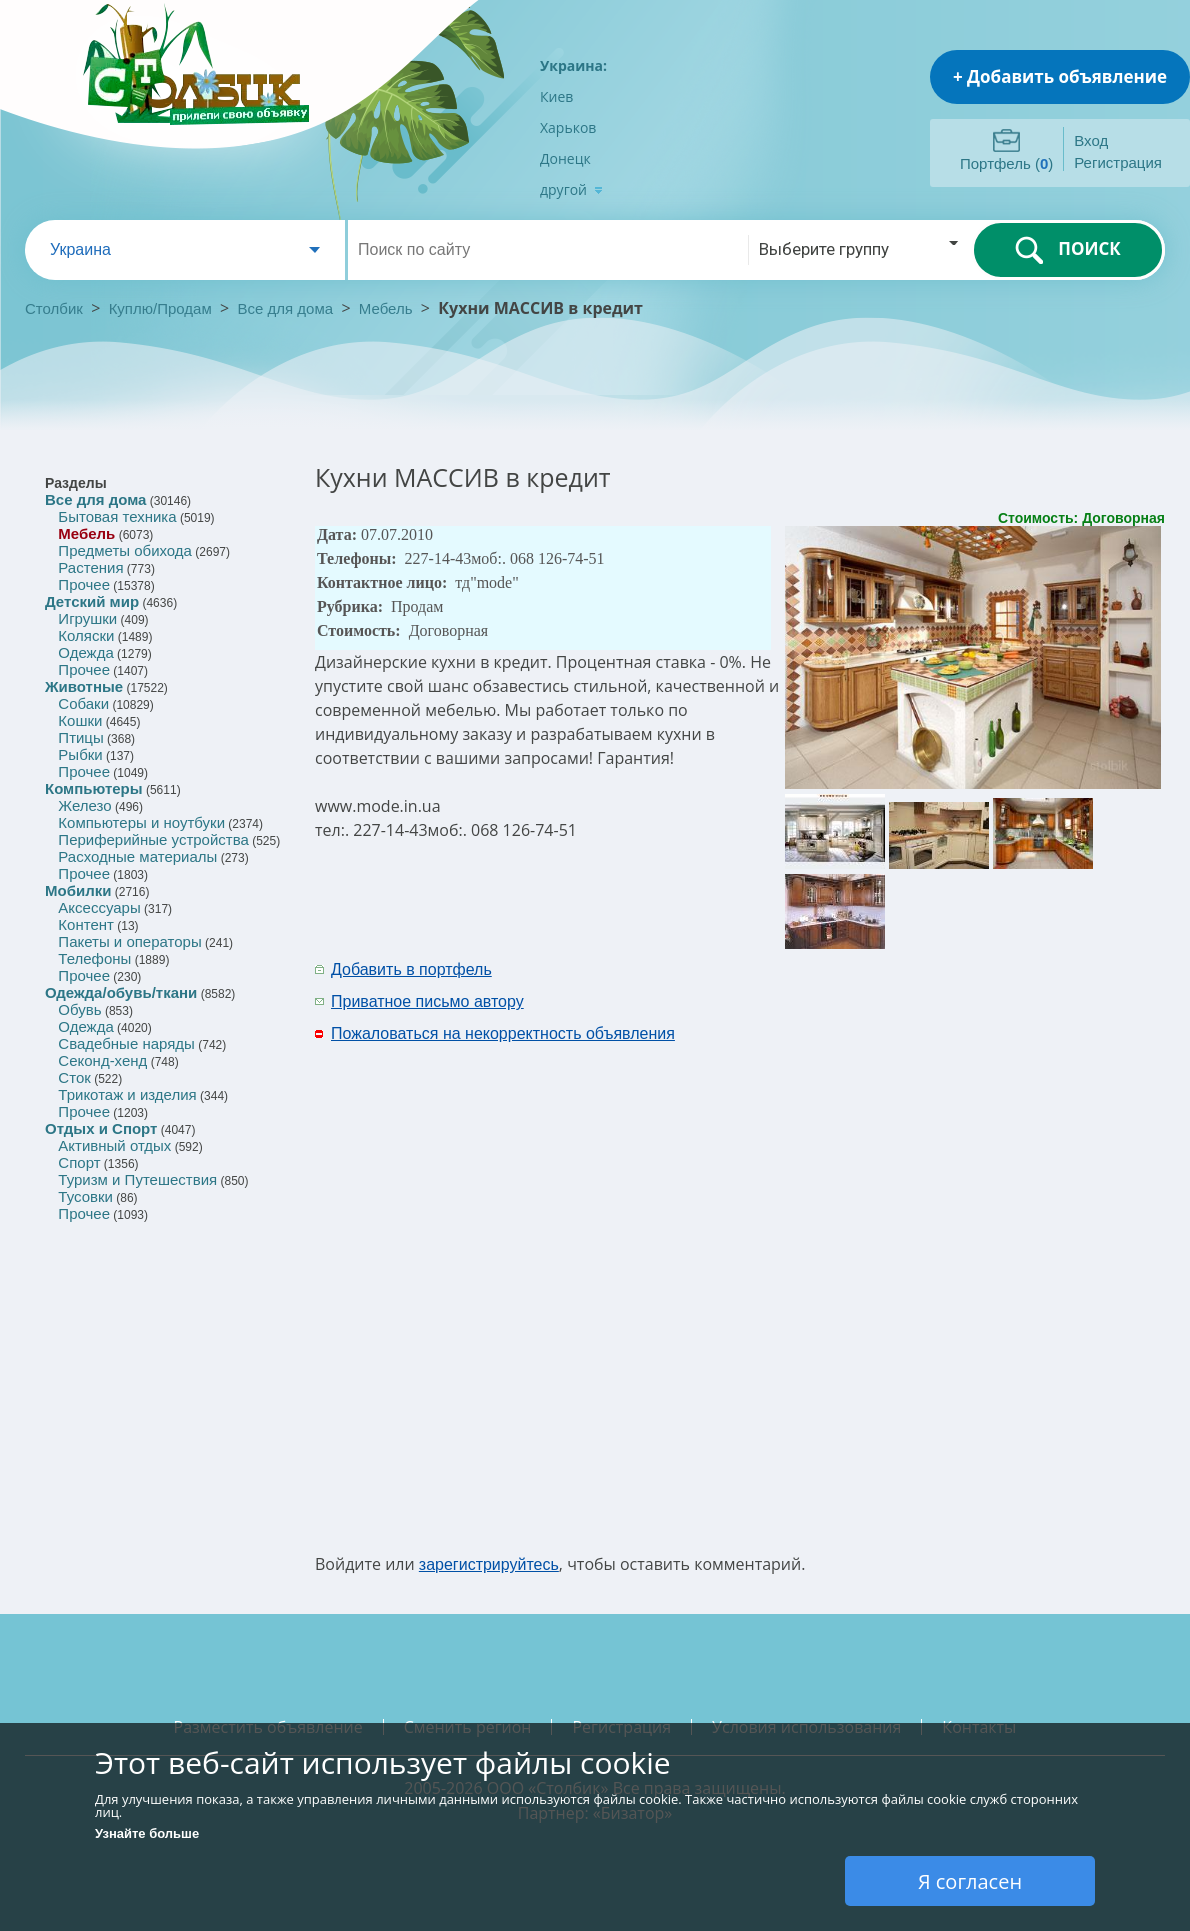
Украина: (573, 65)
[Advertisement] (875, 1254)
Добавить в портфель (411, 969)
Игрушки (87, 618)
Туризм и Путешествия (137, 1179)
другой (571, 189)
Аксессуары (99, 907)
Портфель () (1006, 163)
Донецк (565, 158)
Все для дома (286, 308)
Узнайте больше (147, 1833)
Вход (1091, 140)
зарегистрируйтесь (489, 1564)
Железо (84, 805)
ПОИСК (1067, 250)
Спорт (79, 1162)
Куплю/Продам (162, 308)
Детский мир (92, 601)
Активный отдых (114, 1145)
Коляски (86, 635)
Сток (74, 1077)
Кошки (80, 720)
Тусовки (85, 1196)
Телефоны (94, 958)
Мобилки (78, 890)
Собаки (83, 703)
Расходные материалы (137, 856)
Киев (556, 96)
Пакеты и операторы (129, 941)
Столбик (54, 308)
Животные (84, 686)
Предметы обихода (125, 550)
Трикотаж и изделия (127, 1094)
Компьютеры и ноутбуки (141, 822)
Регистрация (1118, 162)
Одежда (85, 652)
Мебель (386, 308)
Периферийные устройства (153, 839)
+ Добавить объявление (1060, 76)
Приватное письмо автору (427, 1001)
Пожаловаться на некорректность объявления (503, 1033)
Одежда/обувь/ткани (121, 992)
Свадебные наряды (126, 1043)
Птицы (80, 737)
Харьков (568, 127)
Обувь (79, 1009)
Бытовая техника (117, 516)
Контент (86, 924)
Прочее (84, 584)
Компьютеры (94, 788)
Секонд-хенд (102, 1060)
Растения (90, 567)
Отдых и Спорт (101, 1128)
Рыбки (80, 754)
